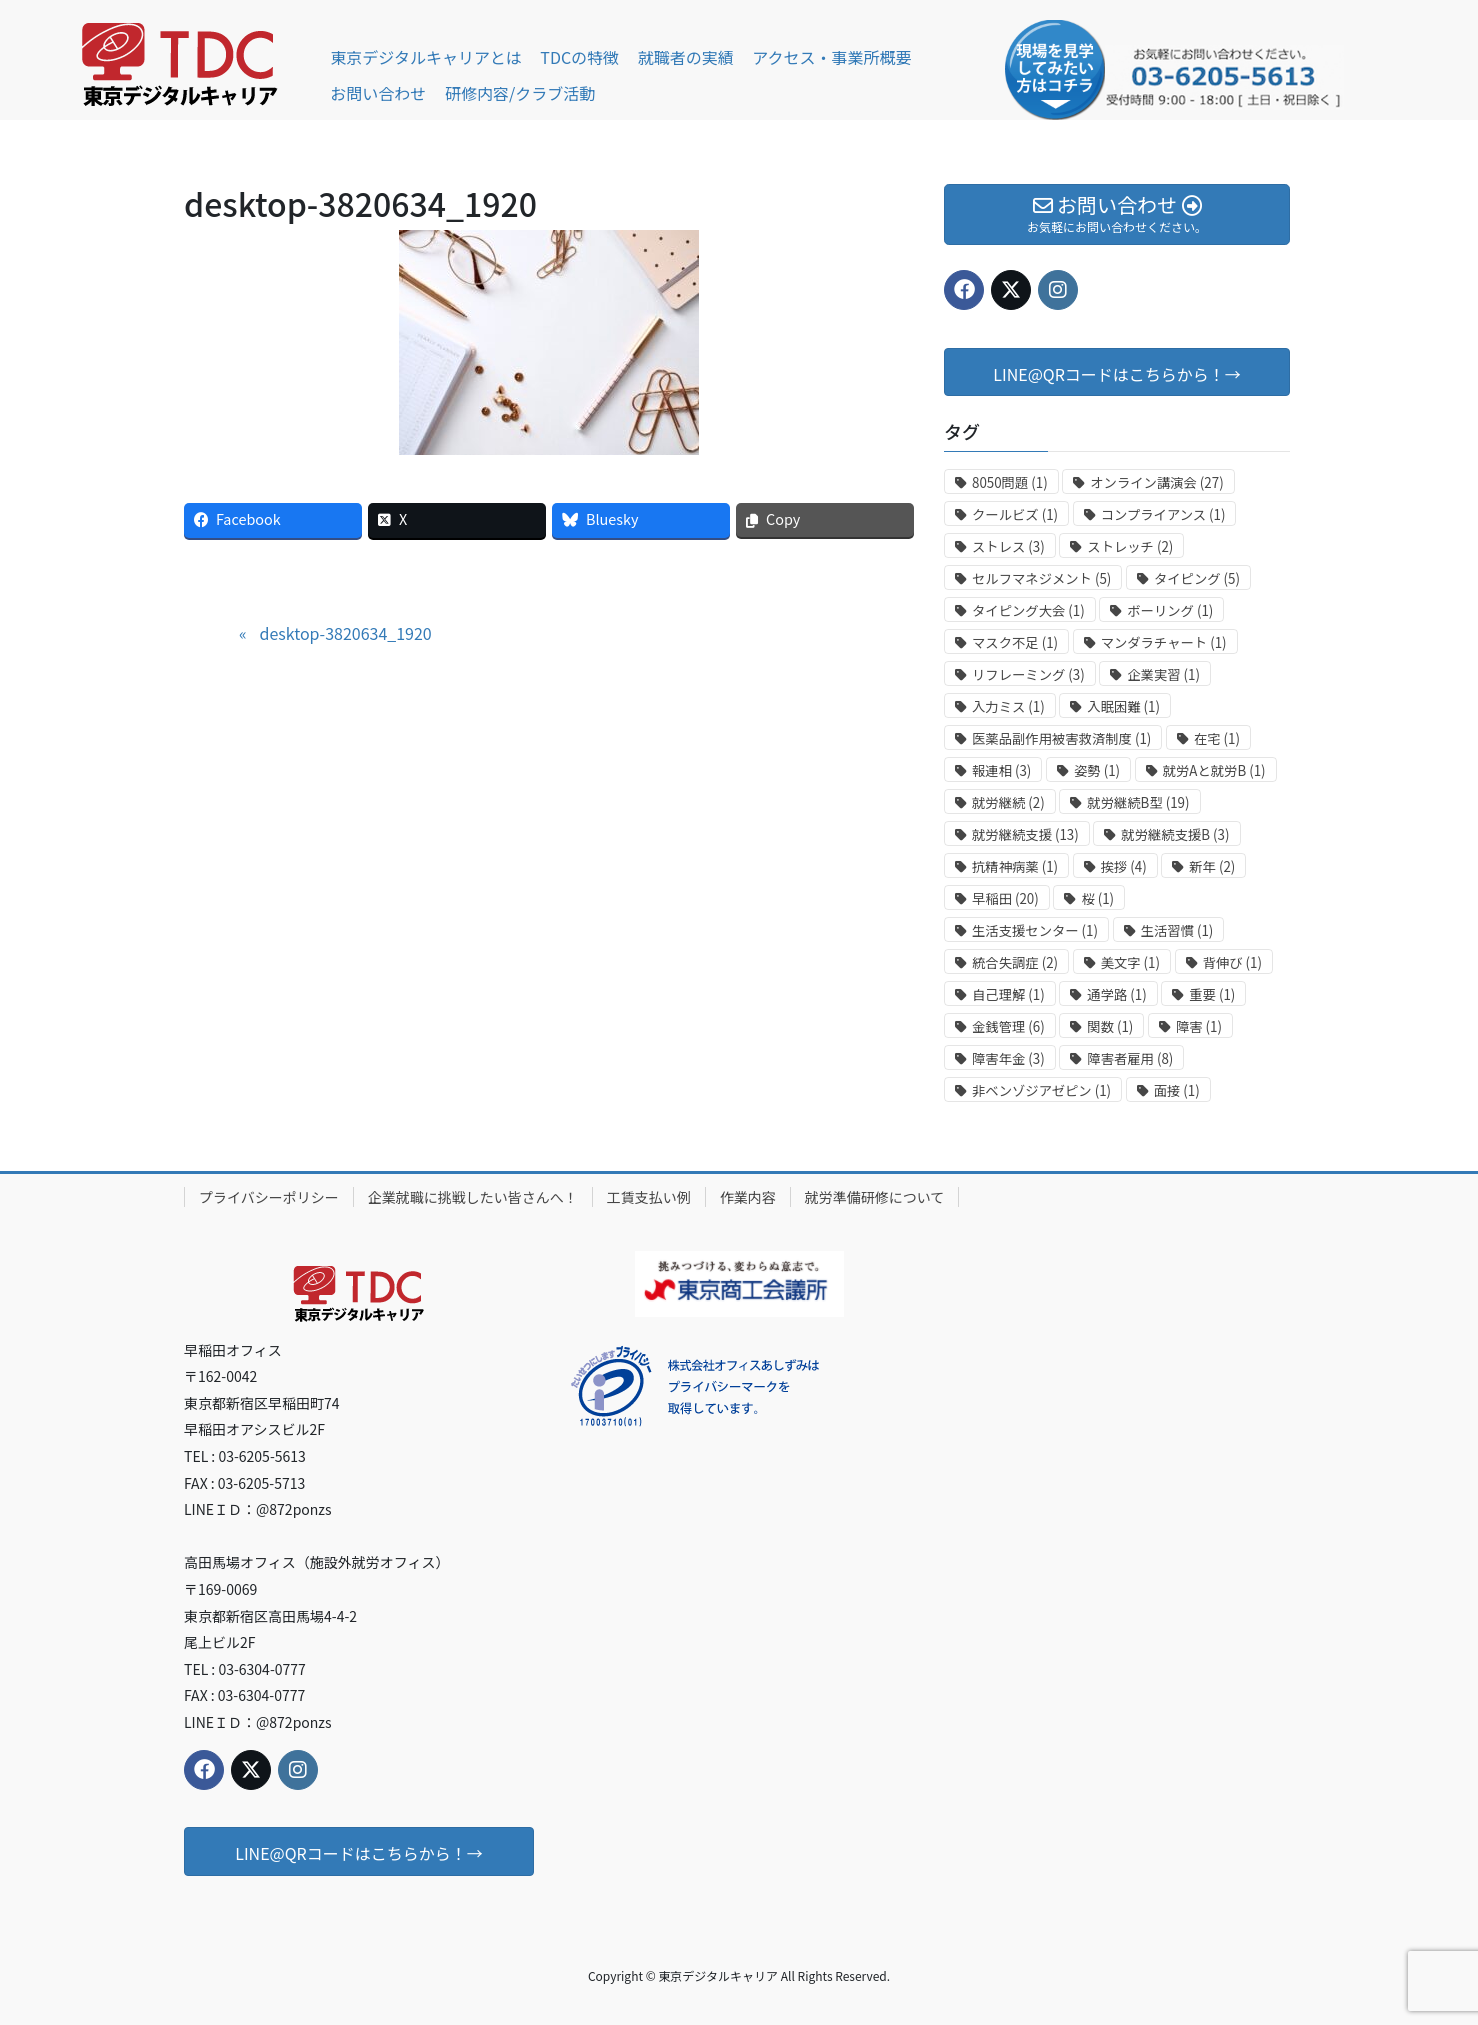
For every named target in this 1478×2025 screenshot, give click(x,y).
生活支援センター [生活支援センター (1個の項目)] (1035, 930)
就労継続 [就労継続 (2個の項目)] (1008, 802)
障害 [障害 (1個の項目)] (1199, 1026)
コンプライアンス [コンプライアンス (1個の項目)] (1163, 514)
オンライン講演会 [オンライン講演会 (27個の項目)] (1156, 482)
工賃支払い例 (649, 1197)
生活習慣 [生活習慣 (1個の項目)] (1177, 930)
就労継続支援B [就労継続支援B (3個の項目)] (1175, 834)
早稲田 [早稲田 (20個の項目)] (1005, 898)
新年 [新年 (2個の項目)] (1212, 866)
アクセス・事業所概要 (831, 57)
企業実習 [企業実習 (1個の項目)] (1163, 674)
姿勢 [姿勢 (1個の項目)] (1097, 770)
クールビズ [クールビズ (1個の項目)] (1015, 514)
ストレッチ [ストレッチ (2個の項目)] (1130, 546)
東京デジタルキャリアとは (425, 57)
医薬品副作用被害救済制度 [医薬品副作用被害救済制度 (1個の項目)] (1061, 738)
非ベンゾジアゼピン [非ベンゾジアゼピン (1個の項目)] (1041, 1090)
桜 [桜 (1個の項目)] (1097, 898)
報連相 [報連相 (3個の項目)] (1001, 770)
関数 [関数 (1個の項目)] (1110, 1026)
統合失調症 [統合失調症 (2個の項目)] (1015, 962)
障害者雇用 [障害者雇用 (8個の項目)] (1130, 1058)
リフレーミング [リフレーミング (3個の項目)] (1028, 674)
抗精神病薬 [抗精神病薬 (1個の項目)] (1015, 866)
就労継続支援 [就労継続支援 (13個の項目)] (1025, 834)
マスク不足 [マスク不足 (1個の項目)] (1015, 642)
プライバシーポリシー (269, 1197)
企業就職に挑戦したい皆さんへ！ (473, 1197)
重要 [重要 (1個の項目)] (1212, 994)
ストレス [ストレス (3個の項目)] (1008, 546)
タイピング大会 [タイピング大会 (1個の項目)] (1028, 610)
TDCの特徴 (579, 57)
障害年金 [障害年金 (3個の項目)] (1008, 1058)
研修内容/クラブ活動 (520, 93)
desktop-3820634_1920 (345, 633)
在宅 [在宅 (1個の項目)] (1217, 738)
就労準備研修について (875, 1197)
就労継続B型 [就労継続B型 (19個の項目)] (1138, 802)
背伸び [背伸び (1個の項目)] (1232, 962)
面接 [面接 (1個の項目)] (1177, 1090)
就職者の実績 (686, 57)
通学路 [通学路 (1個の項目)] (1116, 994)
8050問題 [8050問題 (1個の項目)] (1010, 482)
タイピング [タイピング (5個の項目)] (1197, 578)
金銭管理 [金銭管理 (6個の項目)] (1008, 1026)
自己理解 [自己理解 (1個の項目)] (1008, 994)
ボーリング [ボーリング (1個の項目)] (1170, 610)
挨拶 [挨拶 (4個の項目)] (1124, 866)
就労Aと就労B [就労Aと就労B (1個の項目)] (1214, 770)
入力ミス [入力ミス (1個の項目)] (1008, 706)
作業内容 (748, 1197)
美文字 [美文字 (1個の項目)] (1130, 962)
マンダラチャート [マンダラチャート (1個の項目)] (1164, 642)
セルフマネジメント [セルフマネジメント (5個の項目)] (1041, 578)
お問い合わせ (378, 93)
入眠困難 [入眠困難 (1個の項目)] (1123, 706)
